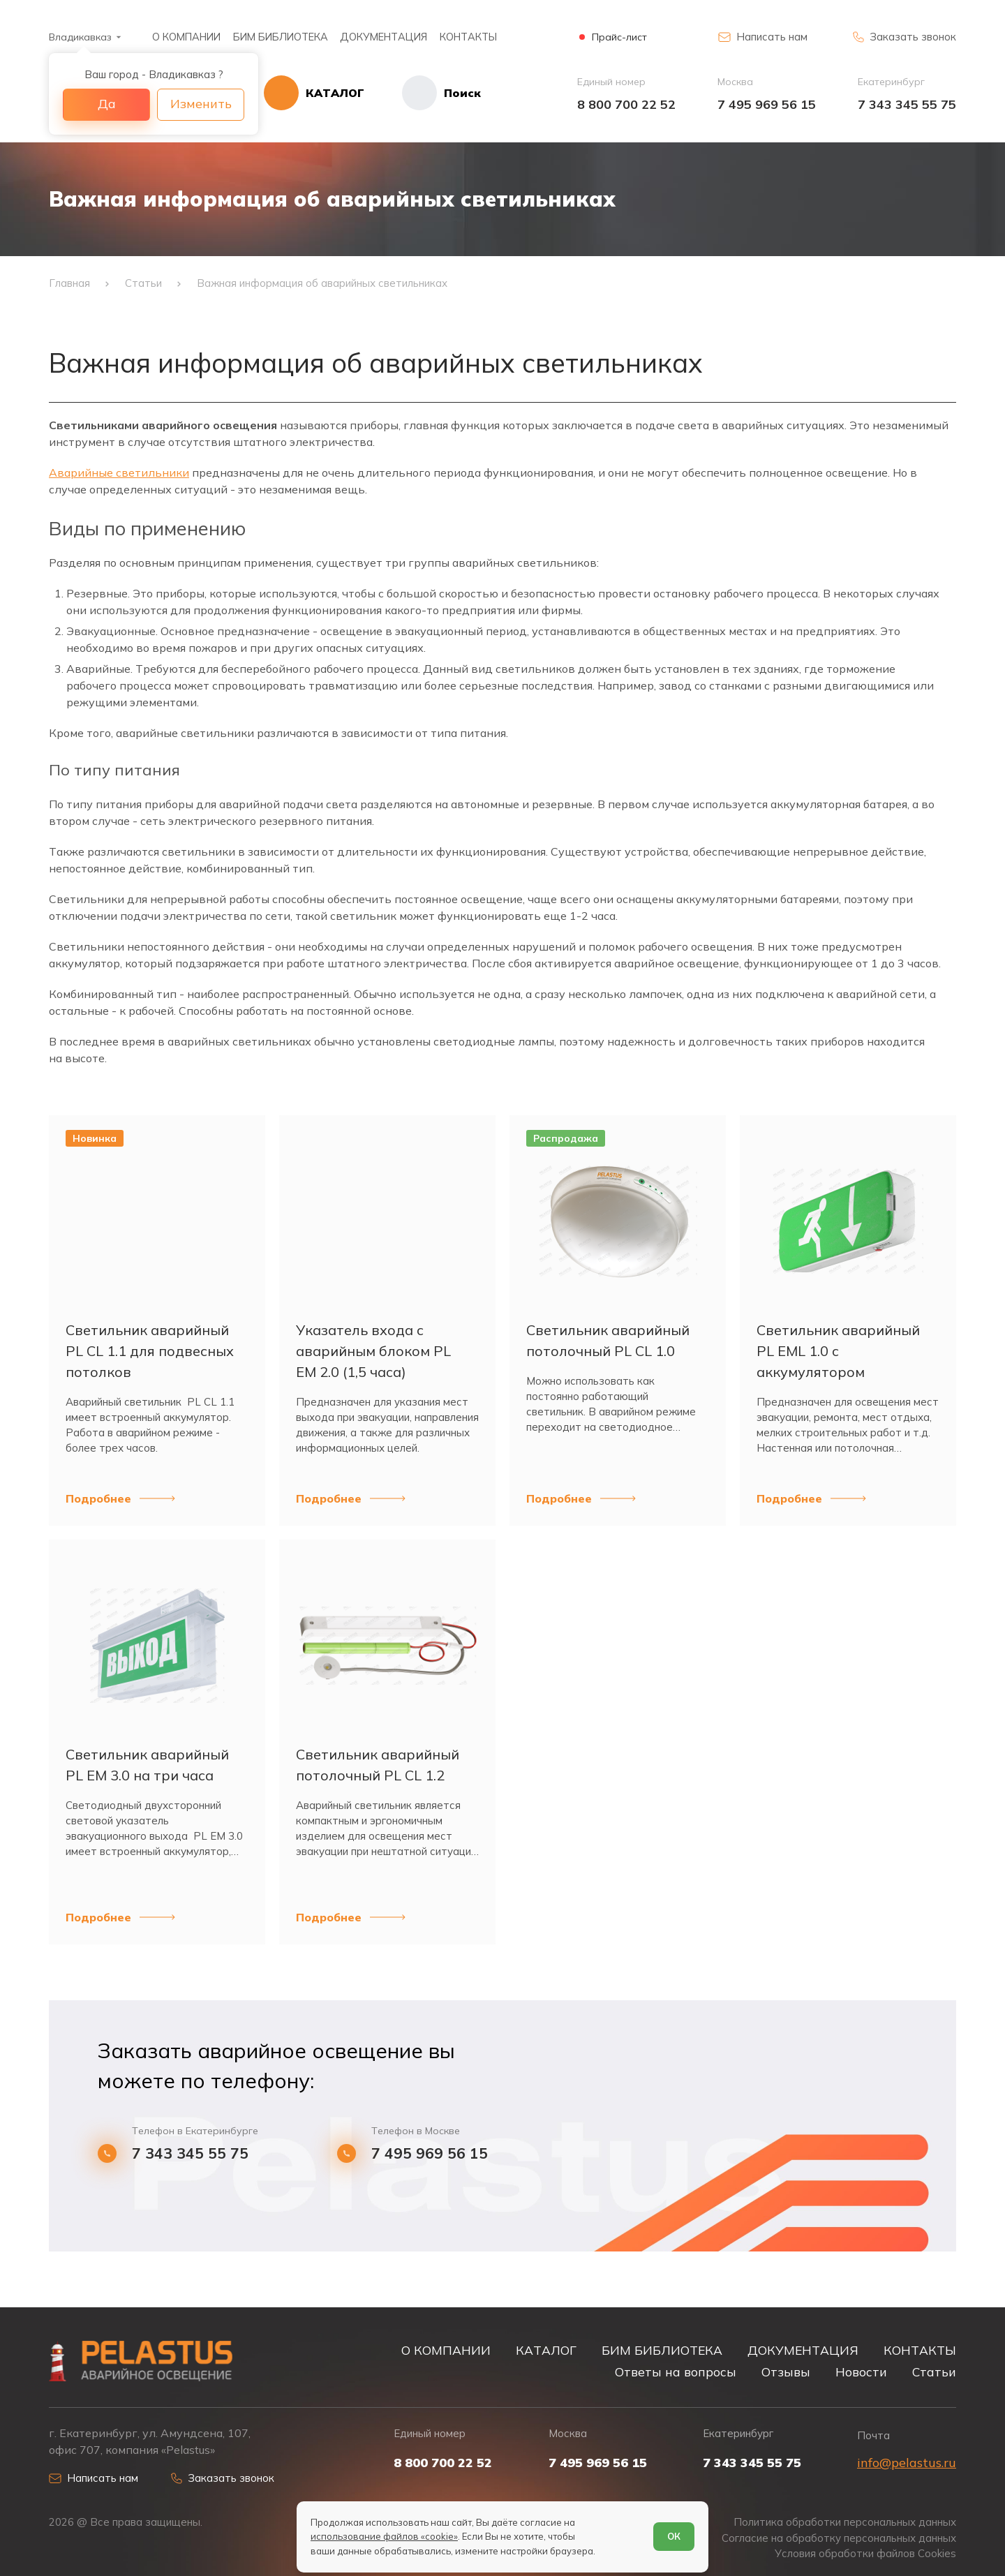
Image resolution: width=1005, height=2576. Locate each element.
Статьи (934, 2371)
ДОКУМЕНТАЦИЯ (383, 36)
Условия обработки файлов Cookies (865, 2553)
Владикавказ (80, 37)
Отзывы (785, 2371)
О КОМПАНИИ (186, 36)
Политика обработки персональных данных (845, 2522)
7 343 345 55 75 (907, 104)
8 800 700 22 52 (626, 104)
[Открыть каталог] (314, 92)
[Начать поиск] (422, 92)
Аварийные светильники (119, 472)
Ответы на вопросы (675, 2371)
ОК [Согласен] (673, 2536)
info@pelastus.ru (906, 2463)
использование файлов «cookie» (384, 2536)
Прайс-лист (619, 37)
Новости (861, 2371)
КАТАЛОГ (546, 2350)
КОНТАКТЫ (468, 36)
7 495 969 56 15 (766, 104)
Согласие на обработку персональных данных (839, 2538)
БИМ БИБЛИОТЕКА (280, 36)
